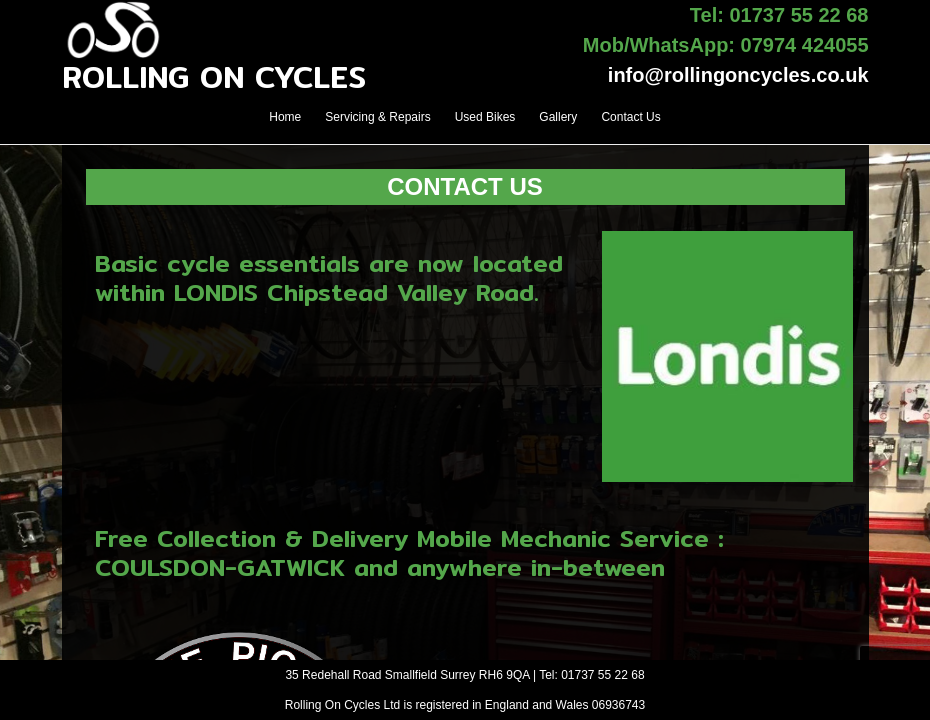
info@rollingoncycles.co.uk (738, 75)
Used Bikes (485, 117)
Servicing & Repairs (377, 117)
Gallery (558, 117)
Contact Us (630, 117)
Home (285, 117)
